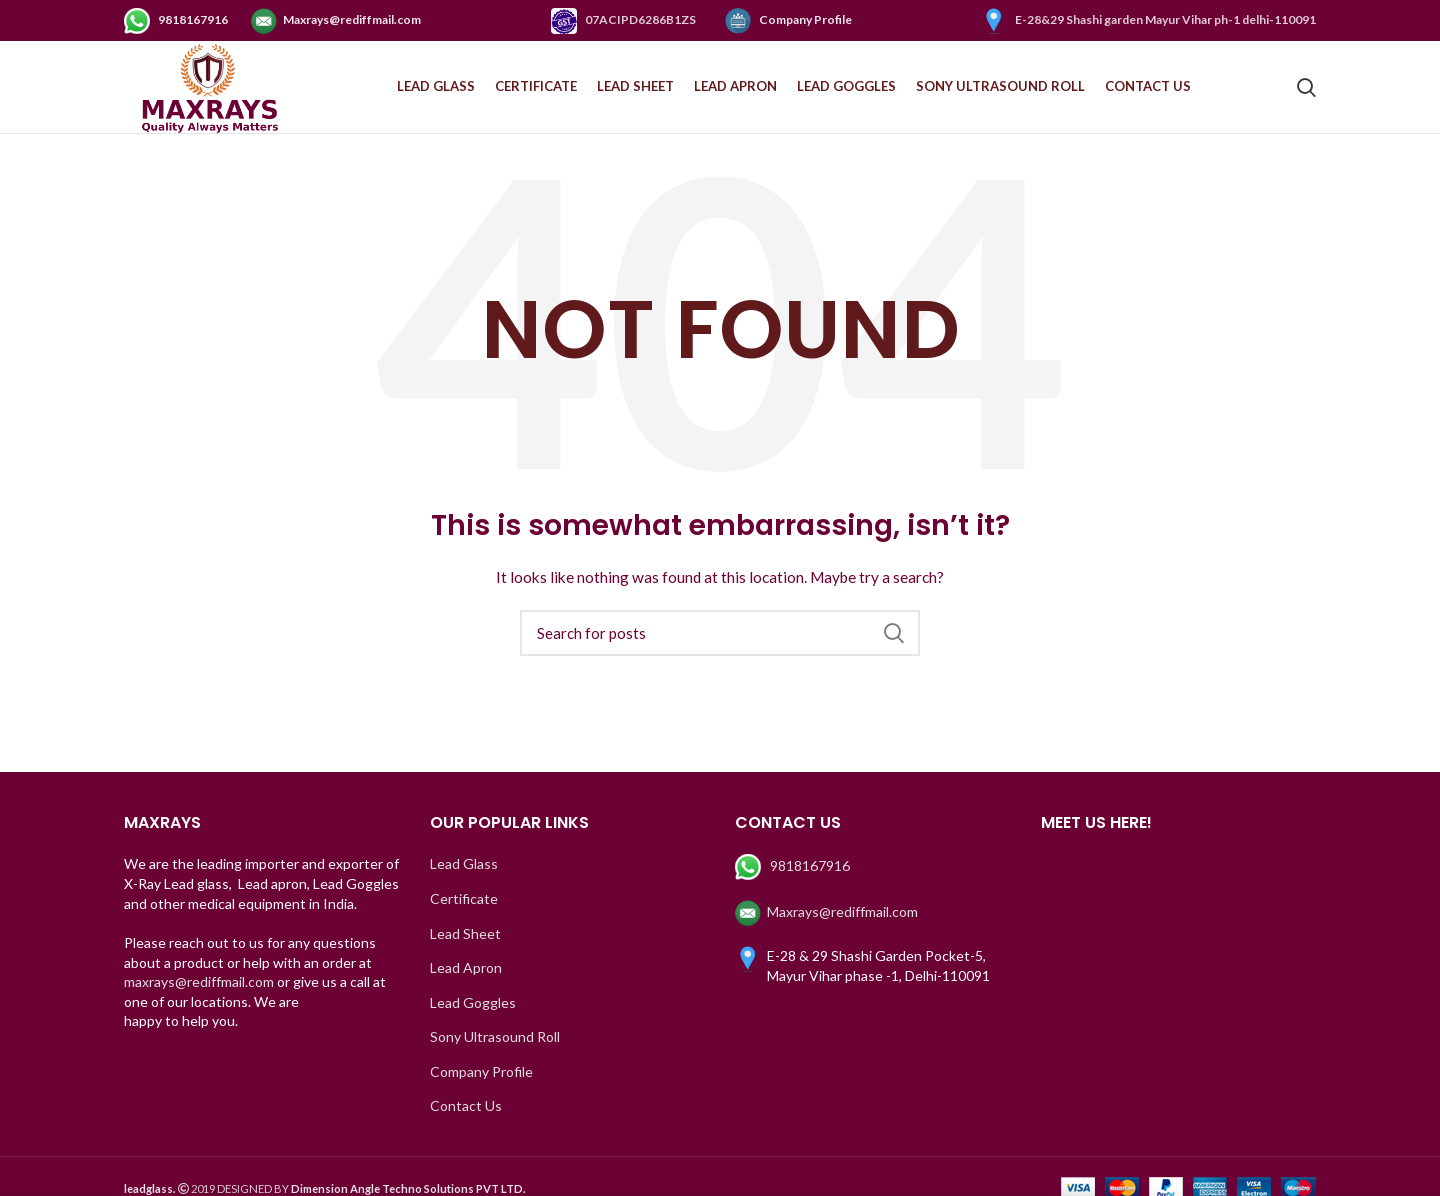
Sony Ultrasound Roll (495, 1049)
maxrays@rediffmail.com (199, 994)
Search (893, 646)
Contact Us (466, 1119)
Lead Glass (464, 876)
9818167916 (177, 19)
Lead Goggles (473, 1015)
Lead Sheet (465, 946)
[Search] (720, 646)
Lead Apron (466, 980)
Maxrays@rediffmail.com (336, 19)
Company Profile (788, 19)
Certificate (464, 911)
